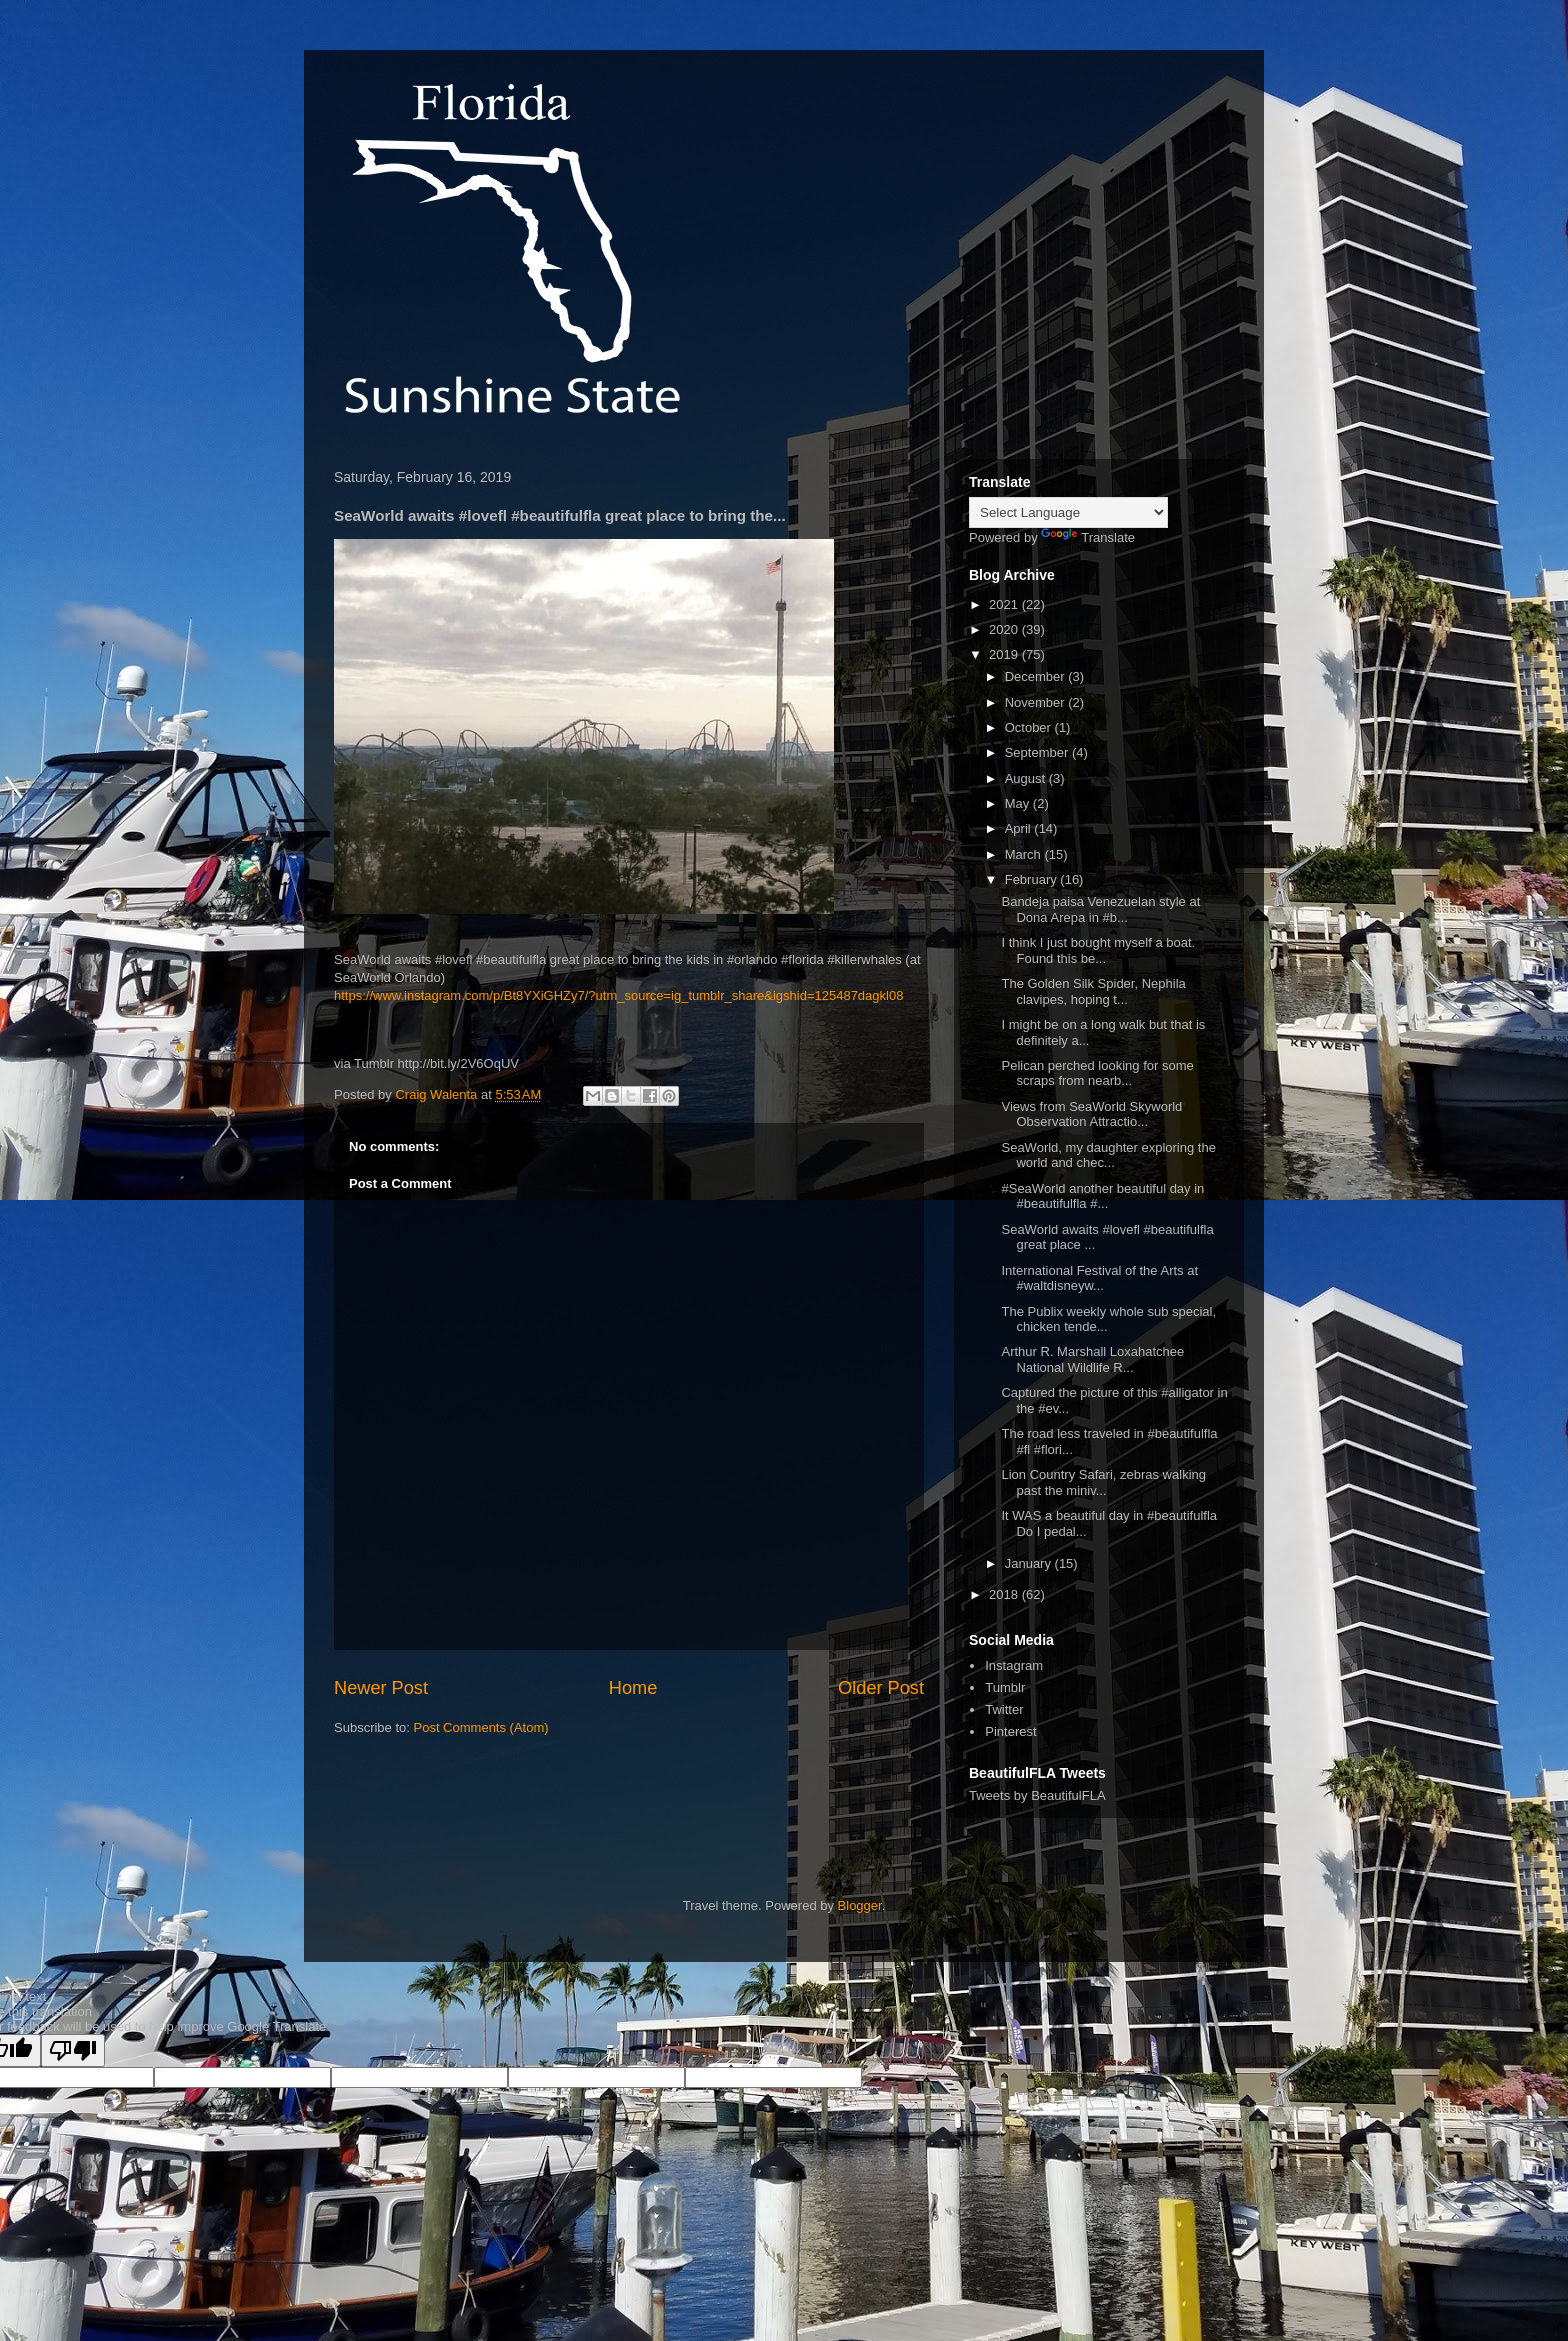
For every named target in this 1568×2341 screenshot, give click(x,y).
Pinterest (1010, 1731)
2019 (1005, 654)
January (1030, 1563)
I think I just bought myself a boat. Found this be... (1098, 950)
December (1037, 676)
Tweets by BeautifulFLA (1037, 1795)
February (1033, 879)
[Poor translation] (73, 2050)
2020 (1005, 629)
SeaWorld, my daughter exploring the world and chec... (1108, 1155)
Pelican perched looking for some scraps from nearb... (1097, 1073)
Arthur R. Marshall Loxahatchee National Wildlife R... (1092, 1359)
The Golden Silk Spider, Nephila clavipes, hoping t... (1093, 991)
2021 (1005, 604)
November (1037, 702)
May (1019, 803)
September (1038, 752)
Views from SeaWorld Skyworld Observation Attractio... (1091, 1114)
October (1030, 727)
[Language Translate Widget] (1068, 512)
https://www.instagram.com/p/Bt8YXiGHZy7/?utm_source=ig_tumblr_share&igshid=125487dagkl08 (618, 995)
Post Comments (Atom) (481, 1727)
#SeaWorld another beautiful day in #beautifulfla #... (1102, 1196)
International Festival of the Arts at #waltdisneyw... (1099, 1278)
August (1027, 778)
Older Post (881, 1688)
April (1020, 828)
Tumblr (1005, 1687)
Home (633, 1688)
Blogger (860, 1905)
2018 (1005, 1594)
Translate (1088, 537)
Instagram (1014, 1665)
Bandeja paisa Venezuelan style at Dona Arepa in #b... (1100, 909)
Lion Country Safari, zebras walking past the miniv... (1103, 1482)
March (1025, 854)
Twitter (1004, 1709)
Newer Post (381, 1688)
